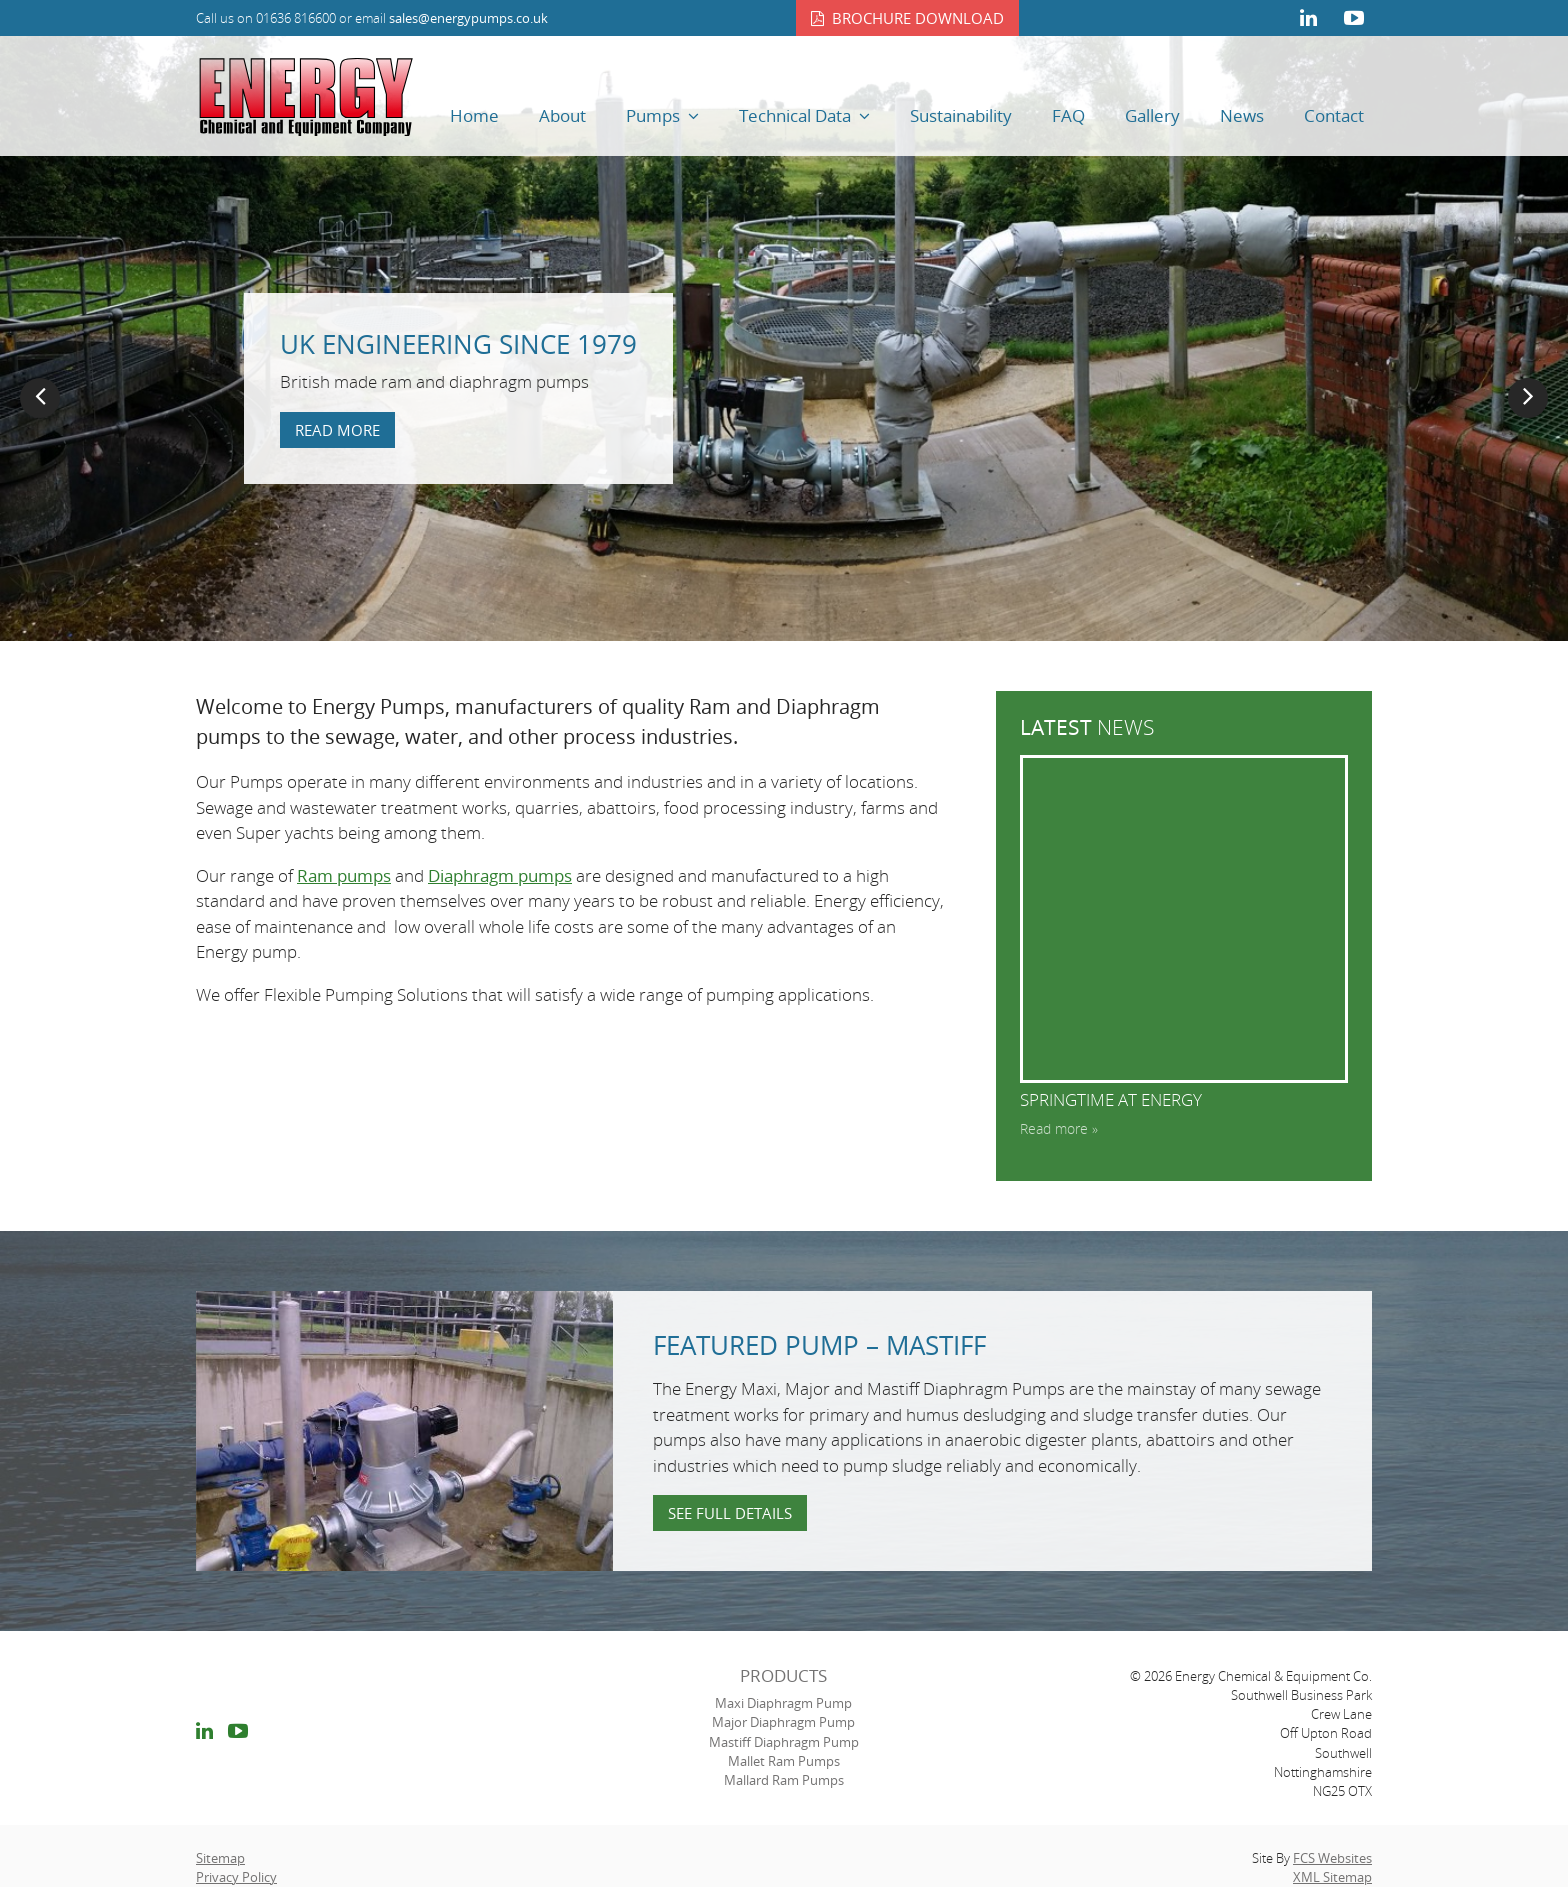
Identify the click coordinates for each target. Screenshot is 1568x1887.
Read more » (1059, 1128)
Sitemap (220, 1858)
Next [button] (1528, 398)
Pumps (653, 115)
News (1242, 115)
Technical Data (795, 115)
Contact (1334, 115)
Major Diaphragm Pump (783, 1722)
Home (474, 115)
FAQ (1068, 115)
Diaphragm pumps (500, 875)
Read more (337, 430)
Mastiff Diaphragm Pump (784, 1742)
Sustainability (961, 115)
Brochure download (918, 18)
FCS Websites (1332, 1858)
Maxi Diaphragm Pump (783, 1703)
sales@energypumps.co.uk (468, 18)
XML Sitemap (1332, 1877)
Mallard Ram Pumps (784, 1780)
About (562, 115)
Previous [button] (40, 398)
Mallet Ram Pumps (784, 1761)
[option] (784, 338)
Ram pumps (344, 875)
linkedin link (1308, 18)
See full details (730, 1513)
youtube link (1354, 18)
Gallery (1152, 115)
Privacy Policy (236, 1877)
